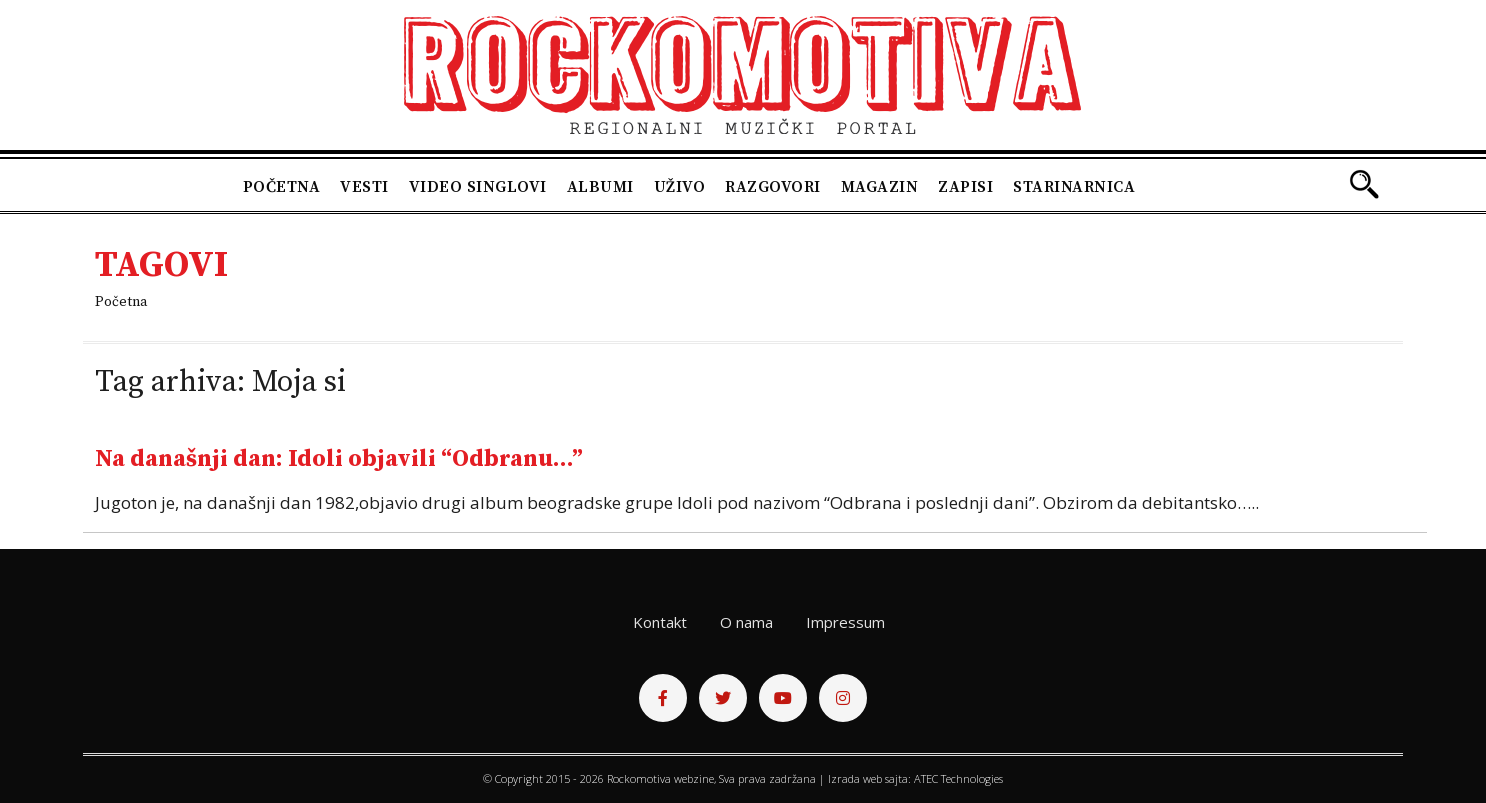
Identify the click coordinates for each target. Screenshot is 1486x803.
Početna (282, 187)
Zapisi (965, 187)
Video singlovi (478, 187)
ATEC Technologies (958, 778)
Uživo (680, 187)
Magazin (880, 187)
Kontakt (660, 622)
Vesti (364, 187)
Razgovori (773, 187)
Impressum (845, 622)
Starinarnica (1074, 187)
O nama (746, 622)
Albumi (600, 187)
